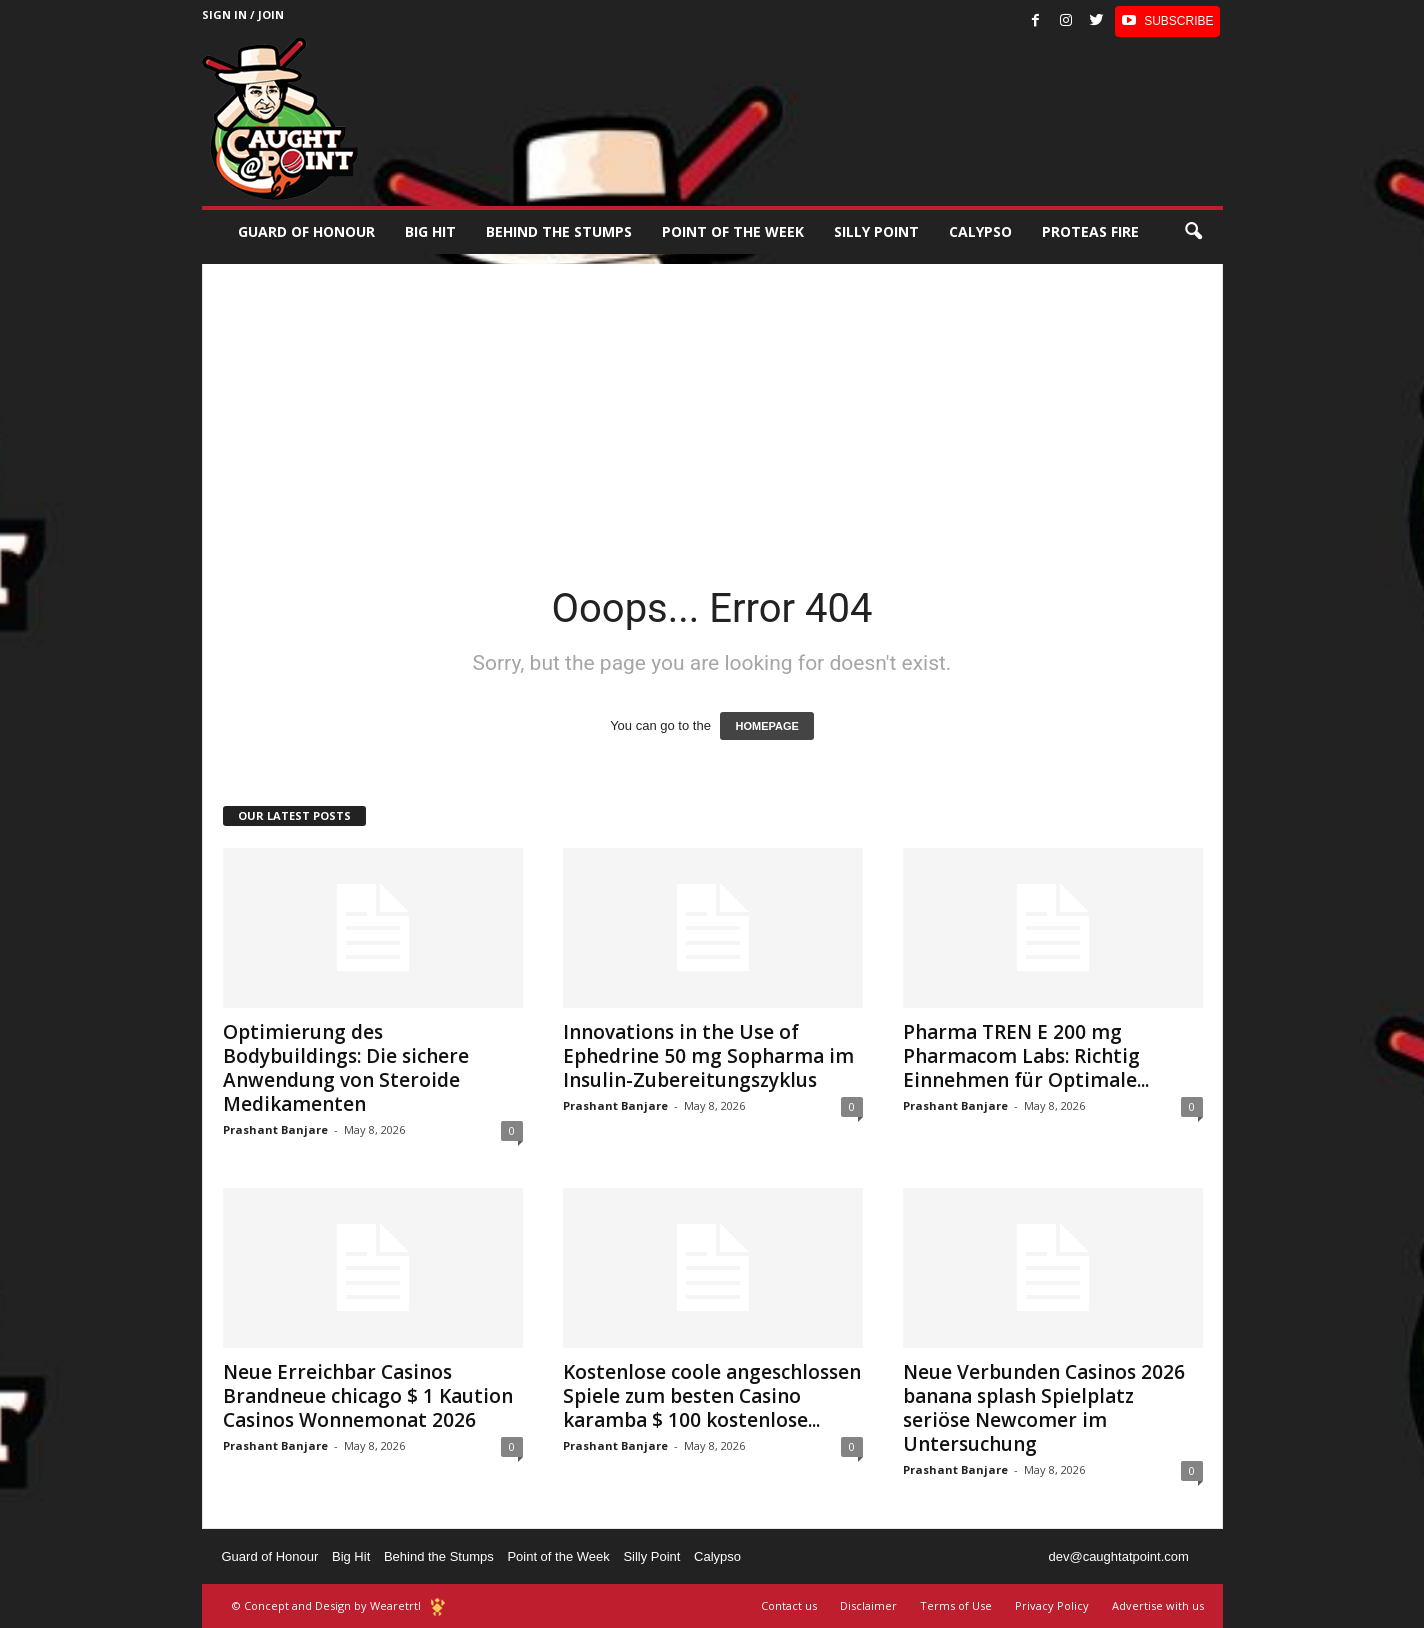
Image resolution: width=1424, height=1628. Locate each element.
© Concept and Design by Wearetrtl (326, 1605)
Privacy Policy (1052, 1605)
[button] (1193, 232)
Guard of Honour (306, 231)
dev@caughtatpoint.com (1118, 1556)
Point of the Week (733, 231)
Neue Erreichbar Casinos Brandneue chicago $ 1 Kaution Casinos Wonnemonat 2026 (368, 1396)
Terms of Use (956, 1605)
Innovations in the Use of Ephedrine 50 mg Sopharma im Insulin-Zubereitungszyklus (708, 1056)
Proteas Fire (1090, 231)
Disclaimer (868, 1605)
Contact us (789, 1605)
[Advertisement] (712, 404)
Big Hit (430, 231)
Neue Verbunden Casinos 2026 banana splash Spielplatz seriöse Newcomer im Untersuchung (1044, 1408)
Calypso (980, 231)
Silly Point (876, 231)
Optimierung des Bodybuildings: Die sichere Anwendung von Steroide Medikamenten (346, 1068)
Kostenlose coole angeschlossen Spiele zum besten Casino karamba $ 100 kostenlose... (712, 1396)
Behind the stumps (559, 231)
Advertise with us (1158, 1605)
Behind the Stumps (439, 1556)
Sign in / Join (243, 14)
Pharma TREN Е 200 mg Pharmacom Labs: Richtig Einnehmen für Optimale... (1026, 1056)
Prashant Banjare (275, 1129)
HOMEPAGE (766, 726)
